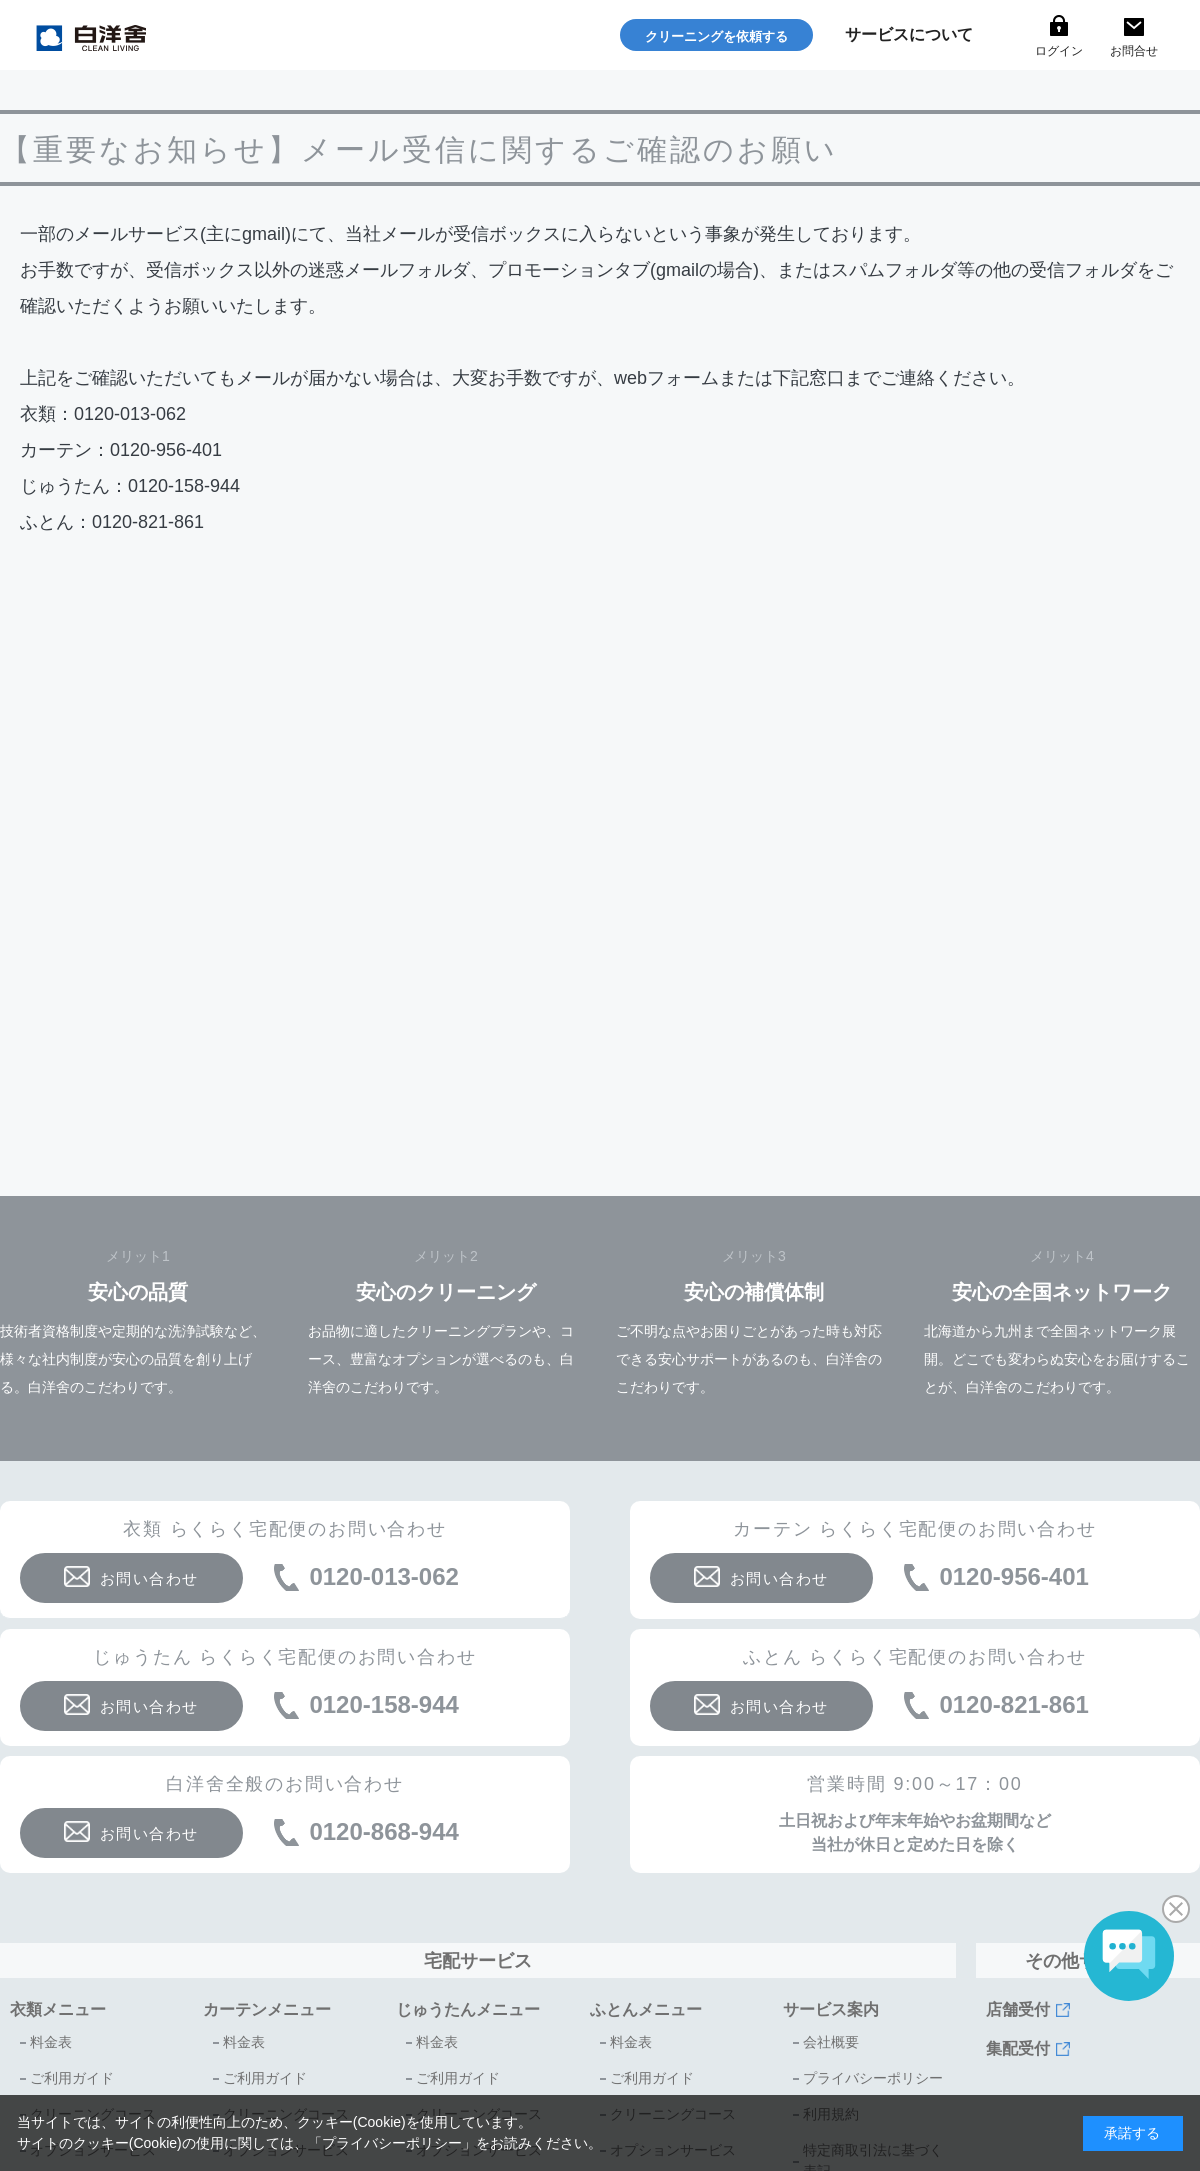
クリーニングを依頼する (716, 36)
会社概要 (831, 2042)
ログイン (1059, 51)
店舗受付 (1018, 2009)
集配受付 (1018, 2048)
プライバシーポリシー (873, 2078)
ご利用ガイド (72, 2078)
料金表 (51, 2042)
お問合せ (1134, 51)
